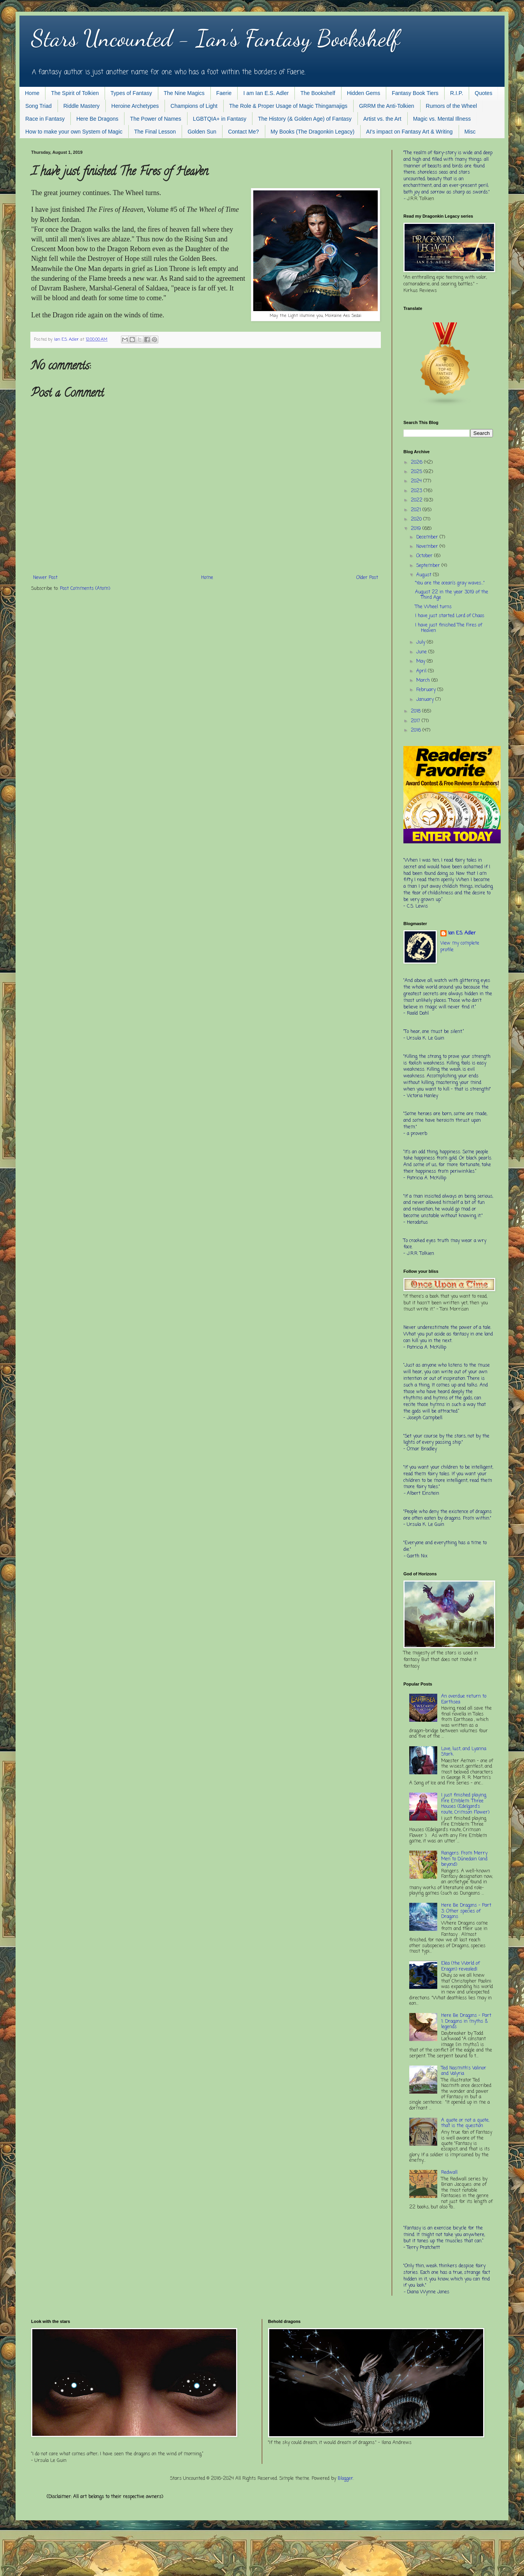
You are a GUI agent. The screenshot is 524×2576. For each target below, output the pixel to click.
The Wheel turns (433, 607)
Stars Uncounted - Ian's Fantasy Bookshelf (215, 38)
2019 (416, 528)
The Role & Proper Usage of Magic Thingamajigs (288, 106)
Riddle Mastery (81, 106)
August (424, 575)
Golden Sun (202, 131)
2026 (417, 462)
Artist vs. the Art (382, 119)
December (428, 537)
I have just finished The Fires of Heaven (448, 628)
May (421, 661)
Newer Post (45, 577)
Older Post (367, 577)
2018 (416, 711)
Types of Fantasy (131, 93)
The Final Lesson (155, 131)
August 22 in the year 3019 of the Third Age (451, 595)
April (422, 671)
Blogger (345, 2478)
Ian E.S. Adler (462, 933)
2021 (416, 510)
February (426, 689)
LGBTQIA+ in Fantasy (219, 119)
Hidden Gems (363, 93)
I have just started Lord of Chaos (449, 615)
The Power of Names (155, 119)
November (428, 546)
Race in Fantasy (45, 119)
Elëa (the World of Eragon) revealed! (460, 1966)
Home (32, 93)
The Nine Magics (184, 93)
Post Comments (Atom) (85, 588)
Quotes (483, 93)
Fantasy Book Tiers (415, 93)
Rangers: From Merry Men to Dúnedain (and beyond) (464, 1859)
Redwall (449, 2172)
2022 (417, 500)
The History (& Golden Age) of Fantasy (304, 119)
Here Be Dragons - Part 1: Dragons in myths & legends (466, 2021)
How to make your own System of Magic (74, 131)
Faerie (224, 93)
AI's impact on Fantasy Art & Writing (409, 131)
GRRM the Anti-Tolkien (386, 106)
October (425, 556)
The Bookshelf (317, 93)
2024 (417, 481)
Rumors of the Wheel (451, 106)
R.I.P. (456, 93)
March (423, 680)
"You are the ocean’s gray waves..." (450, 583)
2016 (416, 730)
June (422, 652)
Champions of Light (193, 106)
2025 (417, 471)
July (421, 642)
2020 (417, 519)
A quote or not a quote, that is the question (465, 2123)
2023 (417, 490)
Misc (470, 131)
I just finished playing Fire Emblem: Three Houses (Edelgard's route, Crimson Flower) (465, 1804)
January (425, 699)
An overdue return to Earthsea (463, 1699)
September (429, 565)
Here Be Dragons (97, 119)
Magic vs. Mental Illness (442, 119)
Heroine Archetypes (135, 106)
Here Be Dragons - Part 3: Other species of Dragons (466, 1911)
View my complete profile (459, 947)
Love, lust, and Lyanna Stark (463, 1751)
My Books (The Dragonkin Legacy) (313, 131)
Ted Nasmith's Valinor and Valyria (463, 2071)
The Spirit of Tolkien (75, 93)
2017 (416, 721)
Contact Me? (243, 131)
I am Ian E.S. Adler (266, 93)
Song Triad (38, 106)
